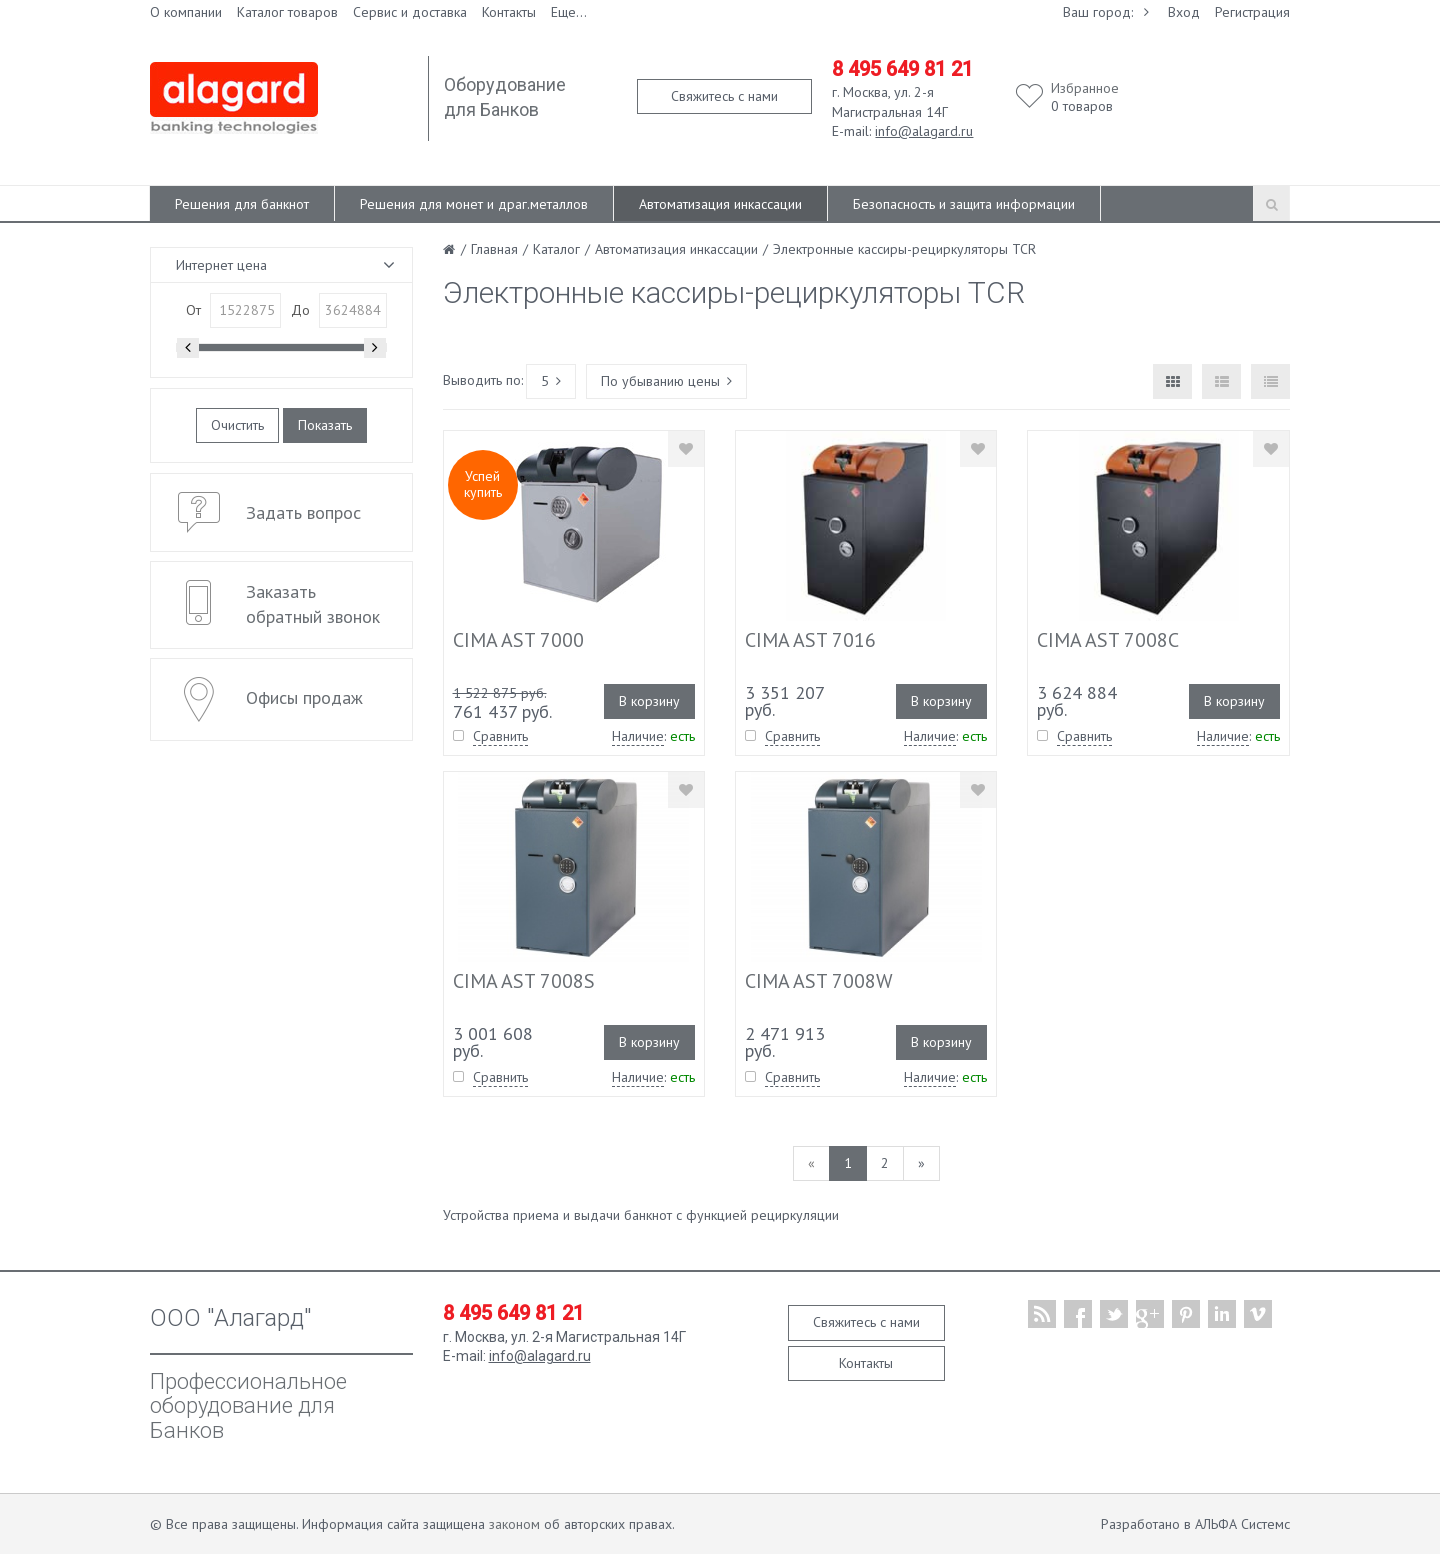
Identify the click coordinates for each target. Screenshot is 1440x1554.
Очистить (237, 425)
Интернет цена (221, 265)
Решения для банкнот (242, 204)
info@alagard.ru (924, 131)
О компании (186, 12)
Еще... (569, 12)
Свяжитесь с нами (724, 96)
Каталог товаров (287, 12)
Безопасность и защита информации (964, 204)
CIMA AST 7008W (819, 981)
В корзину (649, 701)
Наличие (638, 736)
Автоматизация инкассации (720, 204)
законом (514, 1524)
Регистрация (1252, 12)
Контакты (509, 12)
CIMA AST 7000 (518, 640)
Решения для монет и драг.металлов (474, 204)
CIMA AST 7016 (810, 640)
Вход (1184, 12)
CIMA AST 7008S (524, 981)
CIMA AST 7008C (1108, 640)
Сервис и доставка (410, 12)
